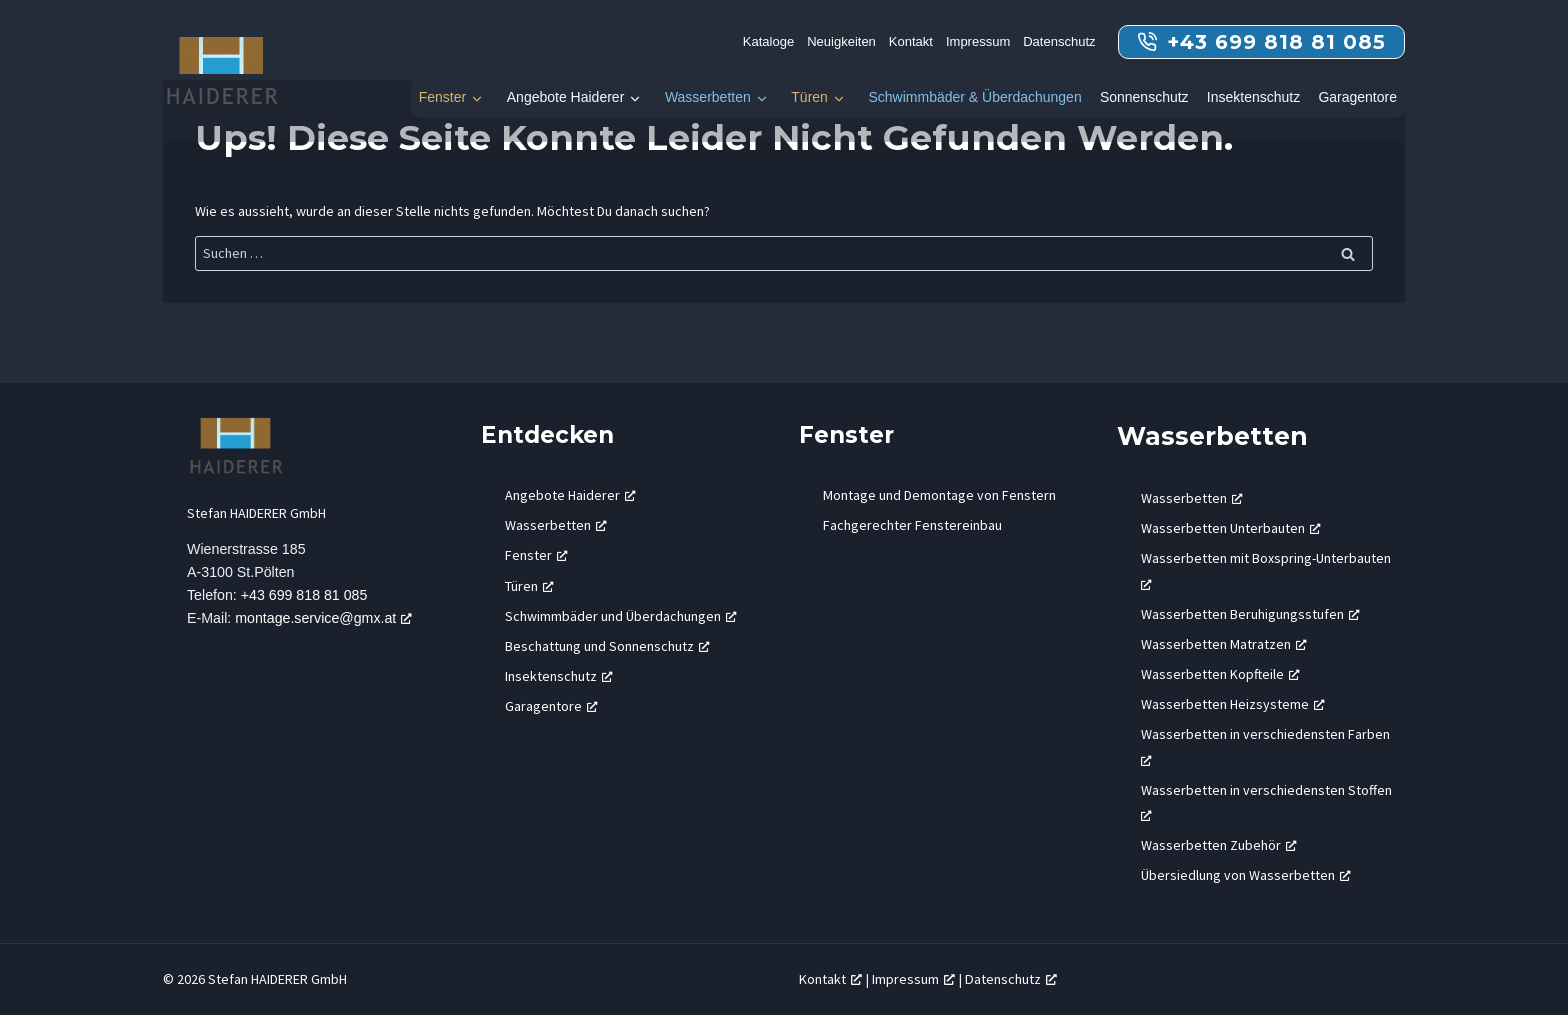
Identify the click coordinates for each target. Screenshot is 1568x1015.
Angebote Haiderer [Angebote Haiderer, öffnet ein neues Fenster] (570, 495)
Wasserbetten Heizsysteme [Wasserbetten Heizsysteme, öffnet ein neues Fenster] (1233, 704)
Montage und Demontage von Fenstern (939, 495)
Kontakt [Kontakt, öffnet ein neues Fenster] (830, 979)
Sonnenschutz (1144, 97)
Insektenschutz (1253, 97)
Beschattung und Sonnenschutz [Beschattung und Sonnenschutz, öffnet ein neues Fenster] (607, 646)
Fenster (442, 97)
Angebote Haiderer (566, 97)
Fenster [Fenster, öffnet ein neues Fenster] (536, 555)
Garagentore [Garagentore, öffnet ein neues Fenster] (551, 706)
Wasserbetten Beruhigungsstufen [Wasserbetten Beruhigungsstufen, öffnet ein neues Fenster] (1250, 614)
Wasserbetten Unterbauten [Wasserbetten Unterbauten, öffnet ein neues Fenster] (1231, 528)
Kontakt (911, 41)
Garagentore (1357, 97)
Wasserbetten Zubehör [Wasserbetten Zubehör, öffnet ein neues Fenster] (1219, 845)
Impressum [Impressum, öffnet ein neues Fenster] (913, 979)
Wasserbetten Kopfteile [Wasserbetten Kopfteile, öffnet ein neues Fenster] (1220, 674)
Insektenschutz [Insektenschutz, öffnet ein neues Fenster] (559, 676)
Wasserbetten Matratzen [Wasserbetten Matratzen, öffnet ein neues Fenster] (1224, 644)
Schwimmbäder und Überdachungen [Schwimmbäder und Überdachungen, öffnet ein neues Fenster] (621, 616)
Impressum (978, 41)
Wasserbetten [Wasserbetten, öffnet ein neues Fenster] (556, 525)
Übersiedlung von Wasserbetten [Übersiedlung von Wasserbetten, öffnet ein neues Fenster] (1246, 875)
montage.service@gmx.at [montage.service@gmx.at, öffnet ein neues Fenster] (325, 619)
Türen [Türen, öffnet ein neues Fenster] (529, 586)
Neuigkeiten (841, 41)
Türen (809, 97)
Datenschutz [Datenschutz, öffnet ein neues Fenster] (1011, 979)
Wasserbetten (708, 97)
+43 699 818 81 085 (305, 596)
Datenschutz (1059, 41)
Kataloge (768, 41)
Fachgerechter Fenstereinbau (912, 525)
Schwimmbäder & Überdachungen (974, 97)
